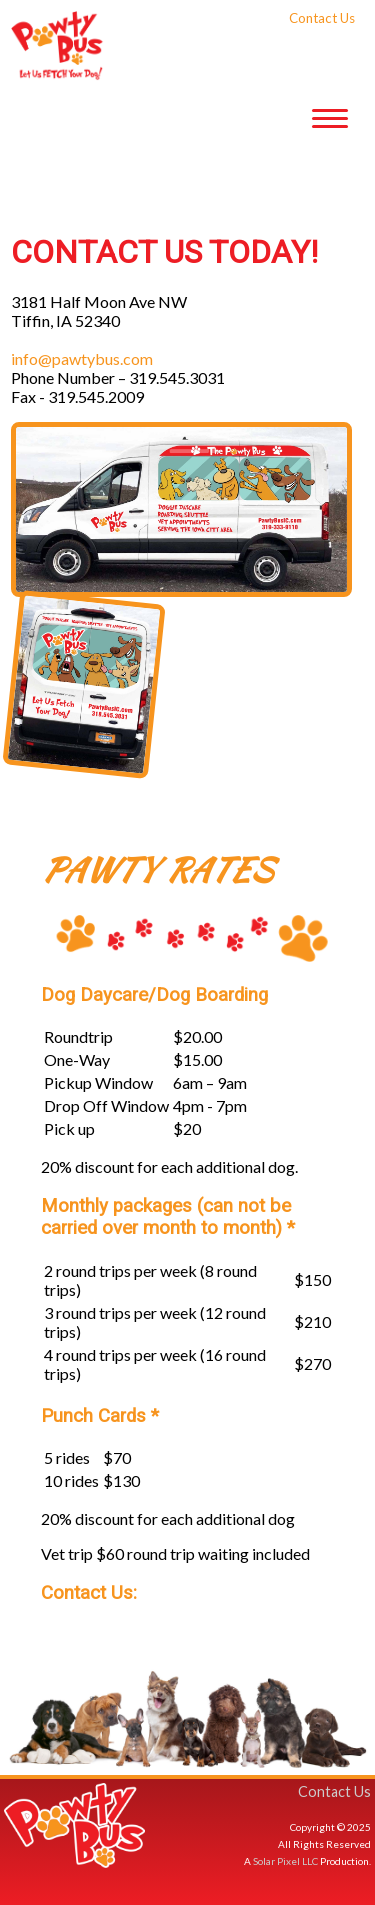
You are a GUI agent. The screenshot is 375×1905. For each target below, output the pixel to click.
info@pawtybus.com (82, 358)
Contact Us (334, 1791)
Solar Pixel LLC (285, 1861)
